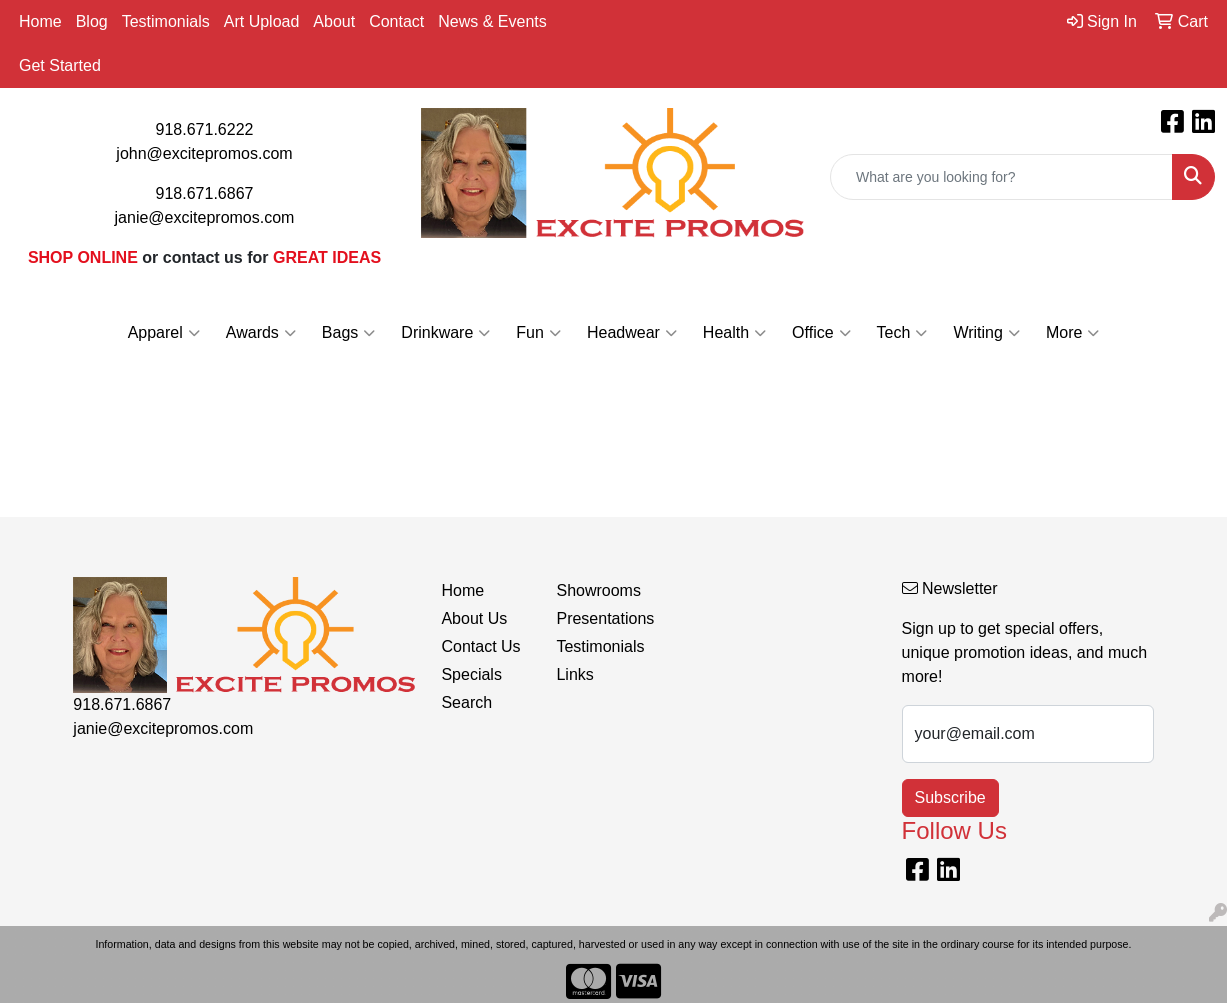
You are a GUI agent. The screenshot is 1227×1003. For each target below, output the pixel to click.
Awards (261, 333)
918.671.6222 (205, 129)
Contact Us (480, 646)
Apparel (164, 333)
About (334, 21)
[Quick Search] (1001, 177)
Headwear (632, 333)
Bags (348, 333)
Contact (396, 21)
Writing (986, 333)
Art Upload (262, 21)
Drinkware (445, 333)
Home (40, 21)
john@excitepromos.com (204, 153)
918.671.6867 (205, 193)
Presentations (601, 618)
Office (821, 333)
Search (466, 702)
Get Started (60, 65)
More (1072, 333)
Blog (92, 21)
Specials (471, 674)
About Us (474, 618)
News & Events (492, 21)
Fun (538, 333)
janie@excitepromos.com (205, 217)
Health (734, 333)
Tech (902, 333)
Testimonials (166, 21)
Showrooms (598, 590)
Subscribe (950, 797)
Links (574, 674)
